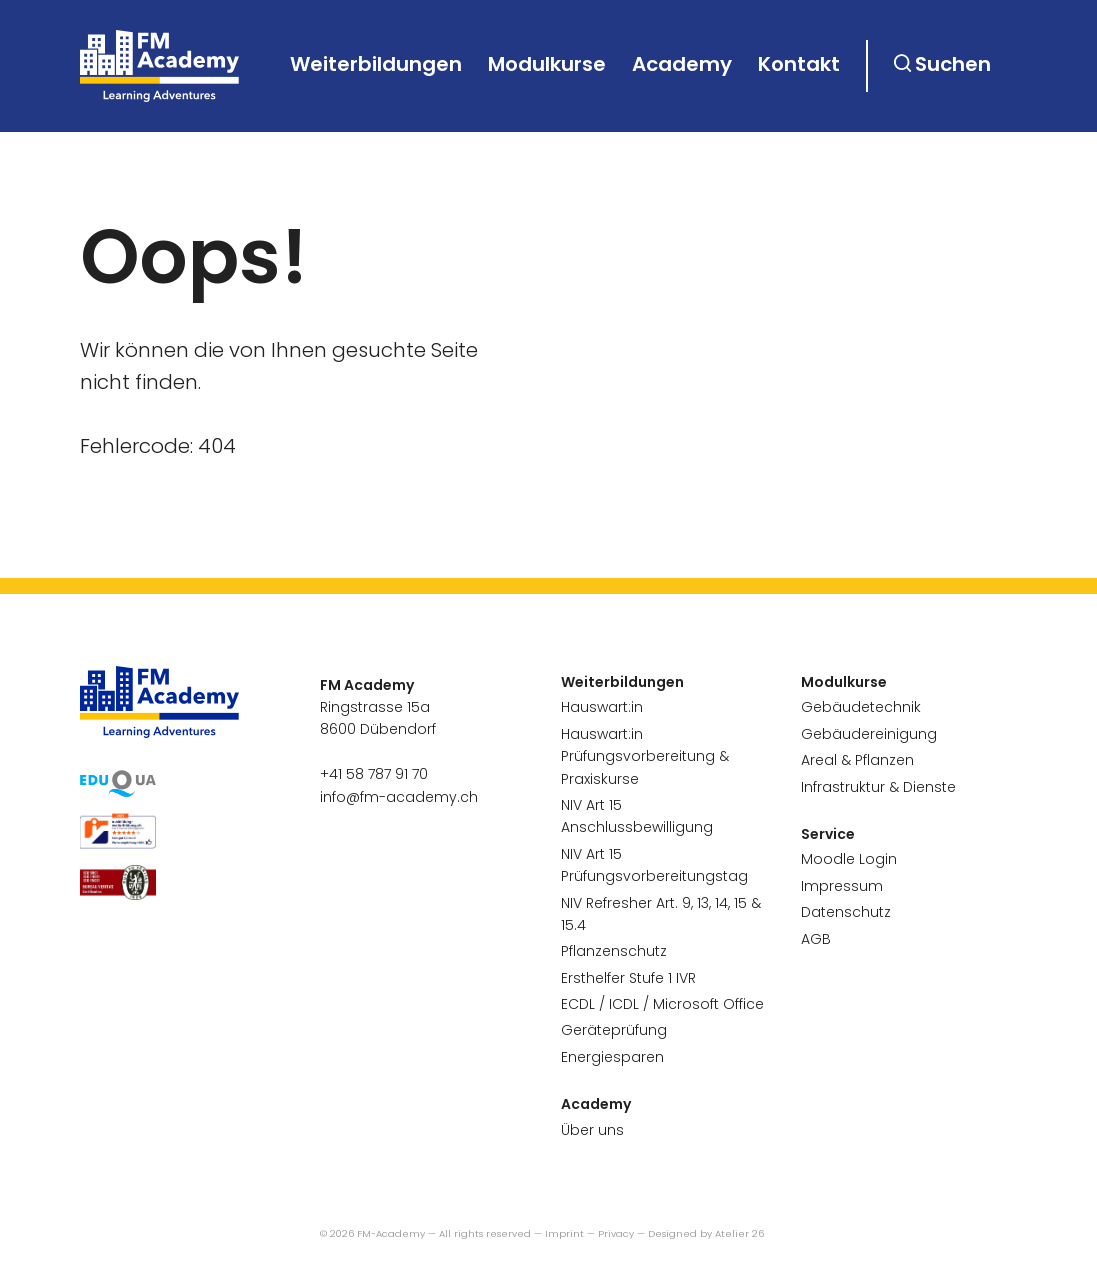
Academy (682, 64)
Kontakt (799, 64)
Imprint (564, 1233)
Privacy (616, 1233)
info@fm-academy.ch (399, 797)
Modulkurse (547, 64)
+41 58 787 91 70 (374, 774)
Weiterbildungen (376, 64)
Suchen (953, 64)
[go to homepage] (160, 66)
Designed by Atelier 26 (706, 1233)
